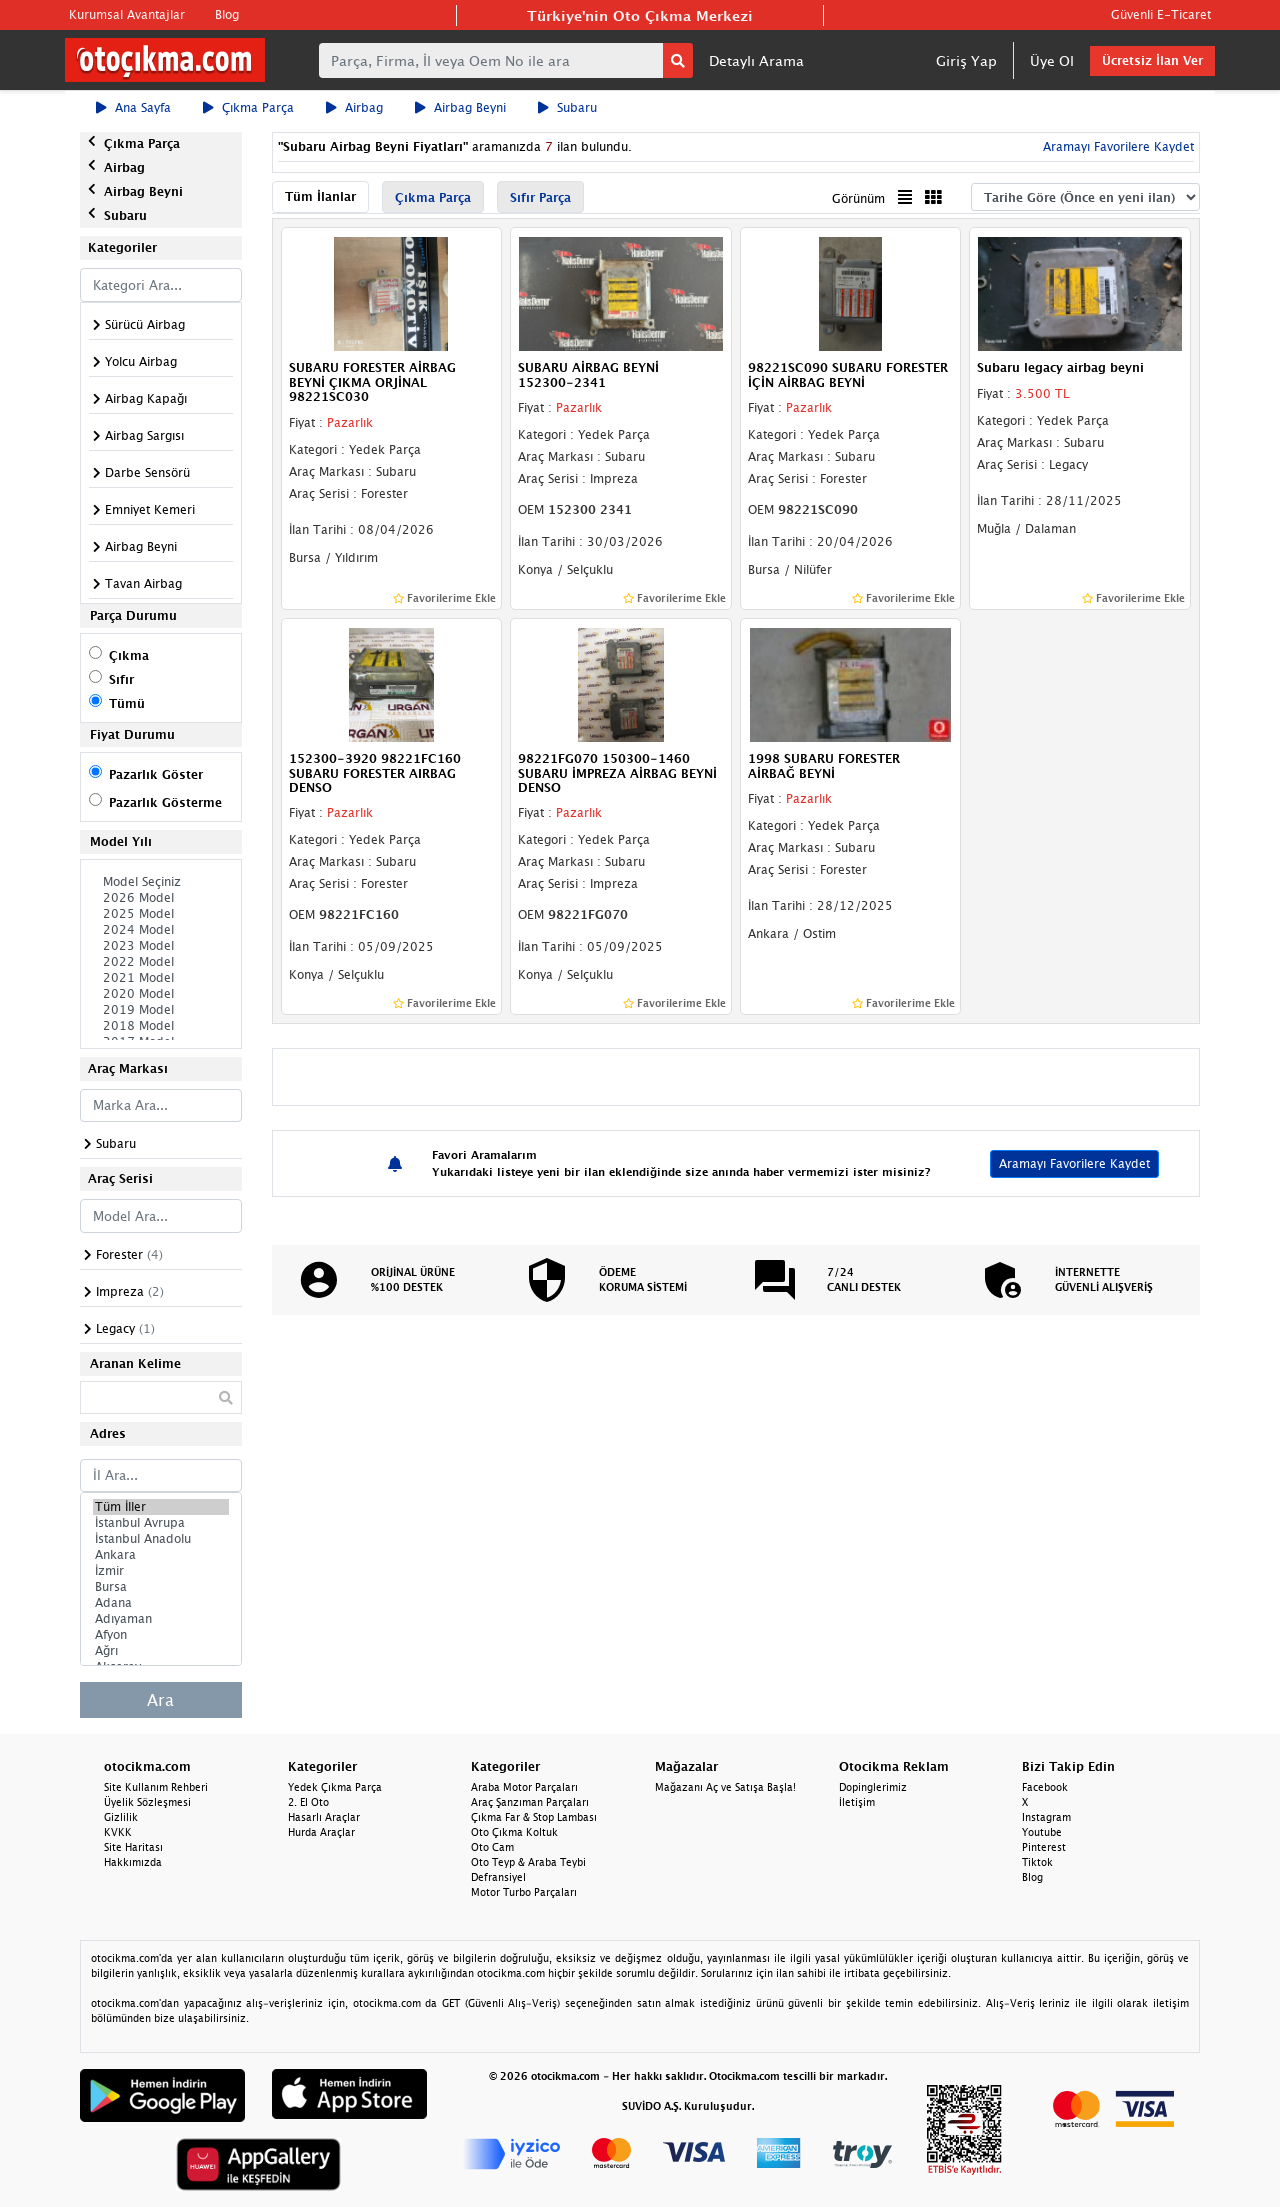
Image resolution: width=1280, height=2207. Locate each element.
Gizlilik (121, 1817)
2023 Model (161, 946)
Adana (161, 1603)
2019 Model (161, 1010)
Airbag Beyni (460, 107)
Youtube (1042, 1832)
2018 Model (161, 1026)
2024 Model (161, 930)
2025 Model (161, 914)
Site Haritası (133, 1847)
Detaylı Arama (756, 60)
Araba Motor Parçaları (524, 1787)
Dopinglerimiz (873, 1787)
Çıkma (129, 655)
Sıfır (121, 679)
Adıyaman (161, 1619)
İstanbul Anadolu (161, 1539)
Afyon (161, 1635)
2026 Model (161, 898)
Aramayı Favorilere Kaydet (1116, 146)
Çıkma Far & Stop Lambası (534, 1817)
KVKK (118, 1832)
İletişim (857, 1802)
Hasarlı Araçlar (324, 1817)
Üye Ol (1052, 60)
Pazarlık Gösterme (165, 802)
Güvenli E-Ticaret (1161, 14)
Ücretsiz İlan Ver (1152, 60)
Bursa (161, 1587)
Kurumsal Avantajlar (127, 14)
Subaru (567, 107)
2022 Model (161, 962)
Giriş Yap (966, 60)
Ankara (161, 1555)
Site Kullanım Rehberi (156, 1787)
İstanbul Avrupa (161, 1523)
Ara (160, 1700)
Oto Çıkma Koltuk (514, 1832)
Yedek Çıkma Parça (335, 1787)
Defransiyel (498, 1877)
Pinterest (1044, 1847)
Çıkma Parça (248, 107)
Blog (227, 14)
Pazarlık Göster (156, 774)
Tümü (127, 703)
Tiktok (1037, 1862)
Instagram (1046, 1817)
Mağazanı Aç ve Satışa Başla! (725, 1787)
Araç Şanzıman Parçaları (530, 1802)
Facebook (1045, 1787)
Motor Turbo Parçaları (524, 1892)
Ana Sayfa (133, 107)
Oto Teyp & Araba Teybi (528, 1862)
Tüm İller (161, 1507)
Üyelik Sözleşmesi (147, 1802)
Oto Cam (492, 1847)
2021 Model (161, 978)
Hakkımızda (133, 1862)
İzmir (161, 1571)
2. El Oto (308, 1802)
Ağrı (161, 1651)
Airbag (354, 107)
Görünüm (858, 198)
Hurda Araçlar (321, 1832)
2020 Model (161, 994)
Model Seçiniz (161, 882)
